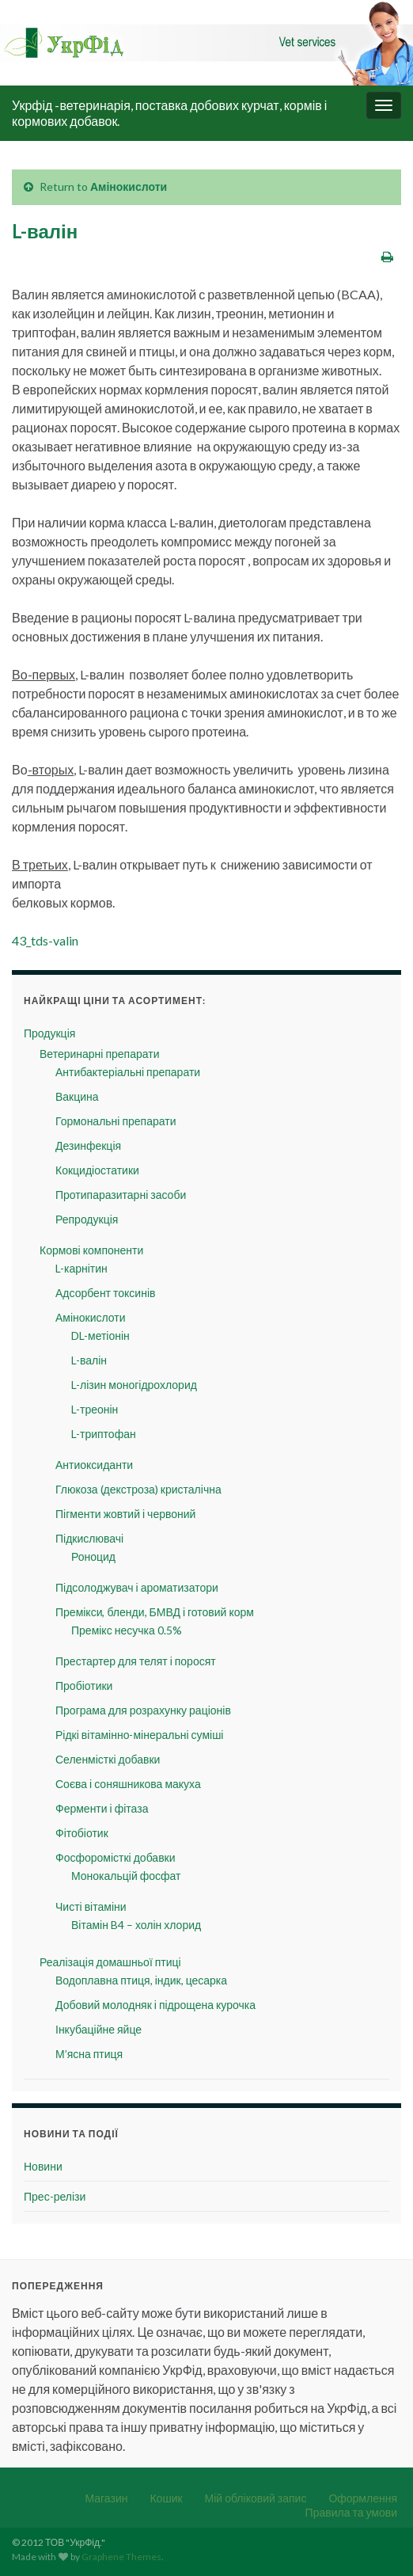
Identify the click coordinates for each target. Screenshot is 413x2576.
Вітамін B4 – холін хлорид (136, 1924)
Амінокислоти (128, 186)
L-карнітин (81, 1268)
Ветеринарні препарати (99, 1053)
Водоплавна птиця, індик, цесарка (141, 1980)
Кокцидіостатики (97, 1170)
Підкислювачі (89, 1538)
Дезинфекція (88, 1145)
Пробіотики (83, 1685)
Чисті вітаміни (91, 1906)
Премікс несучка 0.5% (126, 1630)
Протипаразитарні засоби (120, 1194)
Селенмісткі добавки (107, 1759)
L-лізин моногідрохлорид (134, 1384)
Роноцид (93, 1556)
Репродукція (86, 1219)
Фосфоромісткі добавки (115, 1857)
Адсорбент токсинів (105, 1292)
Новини (43, 2166)
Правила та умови (351, 2512)
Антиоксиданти (94, 1464)
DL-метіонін (100, 1335)
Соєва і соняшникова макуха (128, 1783)
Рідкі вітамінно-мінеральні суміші (139, 1734)
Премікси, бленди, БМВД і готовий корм (154, 1612)
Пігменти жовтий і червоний (125, 1513)
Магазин (106, 2498)
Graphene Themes (121, 2557)
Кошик (166, 2498)
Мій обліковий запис (256, 2498)
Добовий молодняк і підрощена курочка (155, 2004)
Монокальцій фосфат (125, 1875)
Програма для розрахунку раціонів (143, 1710)
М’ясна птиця (89, 2053)
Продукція (49, 1033)
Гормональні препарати (115, 1121)
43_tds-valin (45, 940)
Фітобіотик (81, 1833)
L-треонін (94, 1409)
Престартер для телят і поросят (135, 1661)
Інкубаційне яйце (98, 2029)
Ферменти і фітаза (101, 1808)
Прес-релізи (54, 2196)
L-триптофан (103, 1433)
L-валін (89, 1360)
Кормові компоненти (91, 1250)
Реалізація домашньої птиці (110, 1962)
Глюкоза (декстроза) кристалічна (138, 1489)
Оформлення (362, 2498)
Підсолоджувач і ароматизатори (136, 1587)
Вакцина (77, 1096)
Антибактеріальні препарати (127, 1072)
